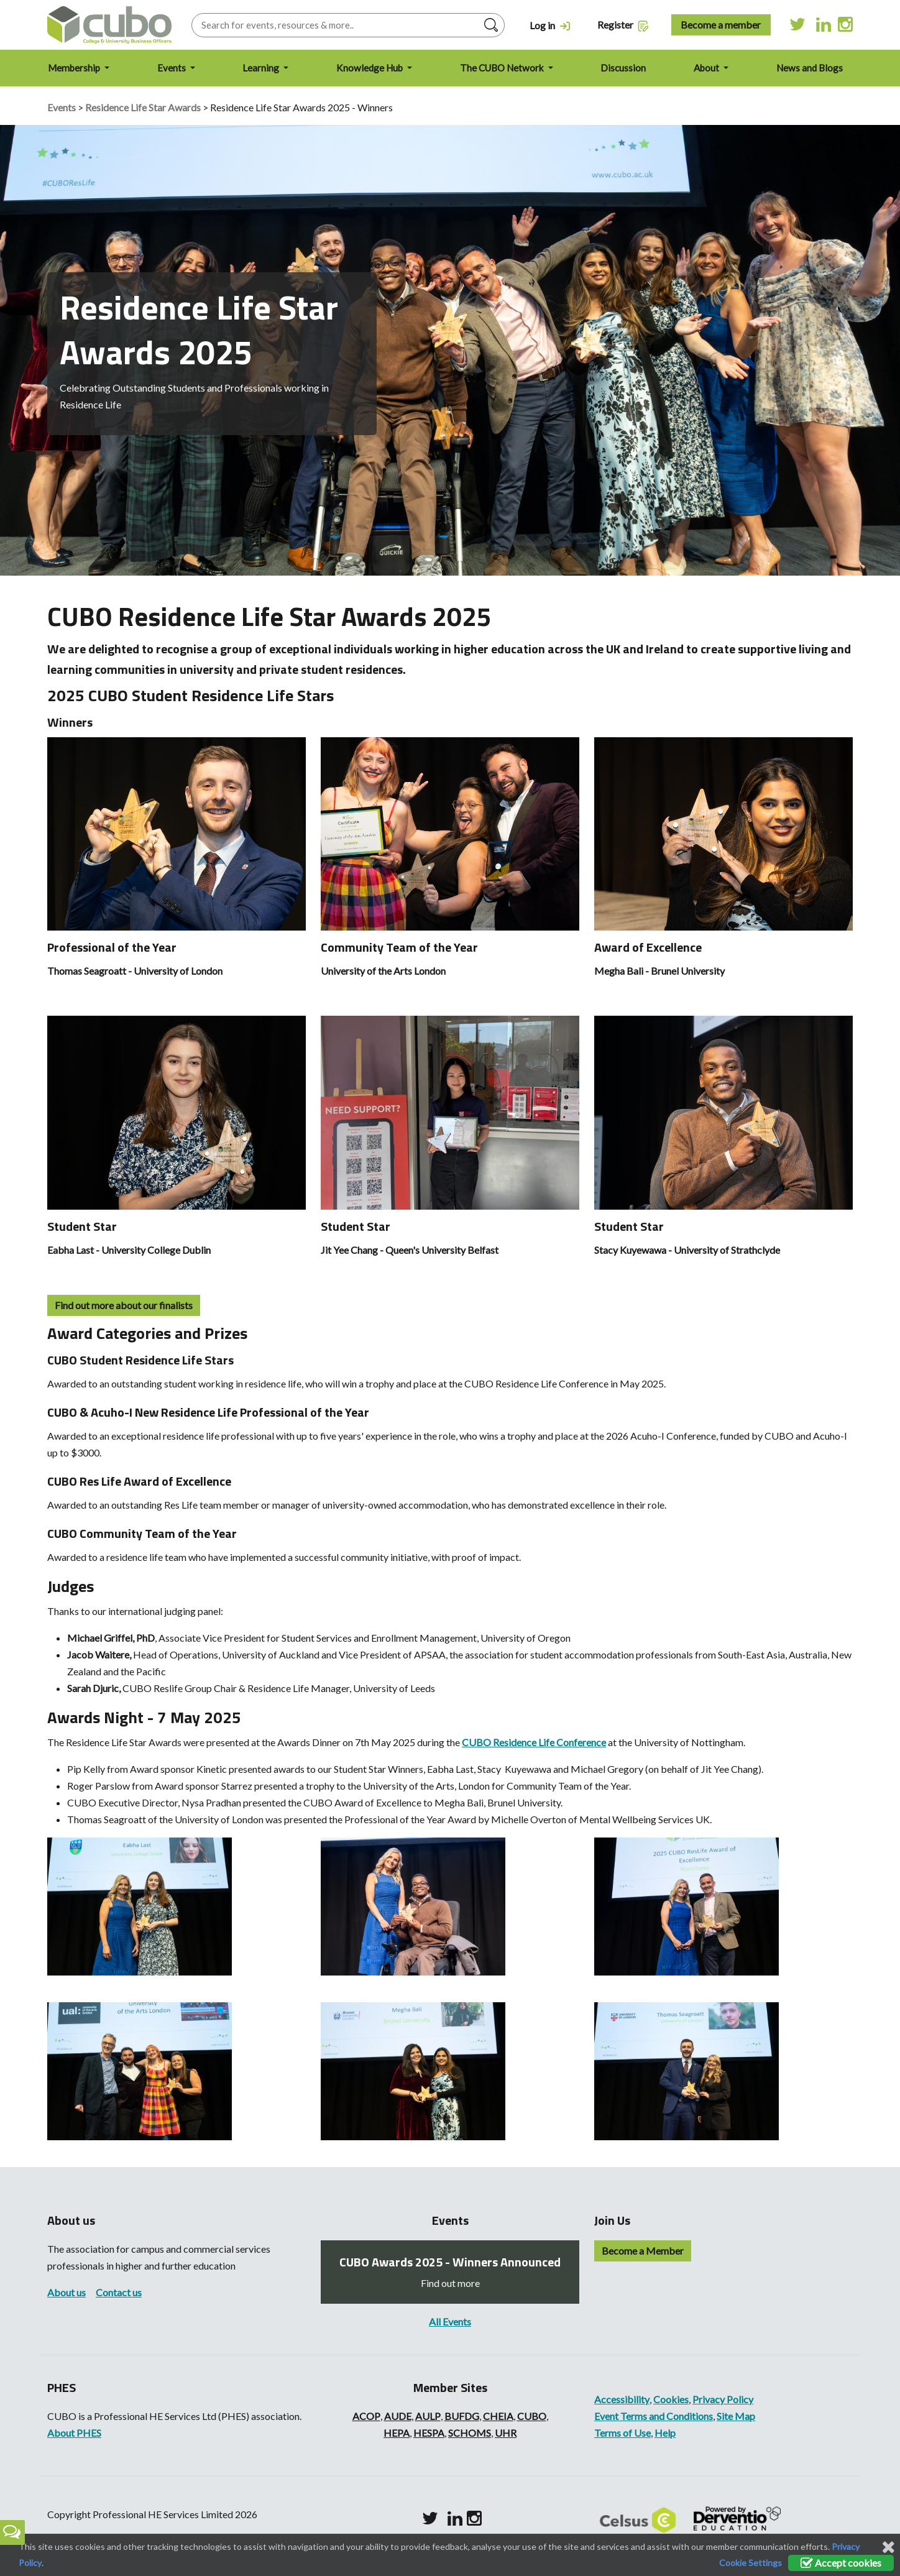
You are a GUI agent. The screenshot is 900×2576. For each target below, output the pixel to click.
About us (66, 2292)
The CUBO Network (503, 67)
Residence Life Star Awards (143, 107)
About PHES (74, 2433)
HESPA (428, 2433)
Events (172, 67)
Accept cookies (841, 2563)
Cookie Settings (750, 2562)
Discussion (623, 67)
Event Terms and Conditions (653, 2416)
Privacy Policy (722, 2399)
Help (665, 2433)
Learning (261, 67)
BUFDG (461, 2416)
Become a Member (643, 2250)
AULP (428, 2416)
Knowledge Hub (370, 67)
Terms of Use (622, 2433)
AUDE (397, 2416)
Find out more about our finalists (124, 1305)
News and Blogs (809, 67)
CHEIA (498, 2416)
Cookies (671, 2399)
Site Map (736, 2416)
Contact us (119, 2292)
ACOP (366, 2416)
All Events (450, 2321)
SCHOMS (469, 2433)
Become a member (721, 24)
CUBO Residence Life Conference (534, 1742)
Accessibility (622, 2399)
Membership (75, 67)
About (707, 67)
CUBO (531, 2416)
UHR (506, 2433)
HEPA (396, 2433)
